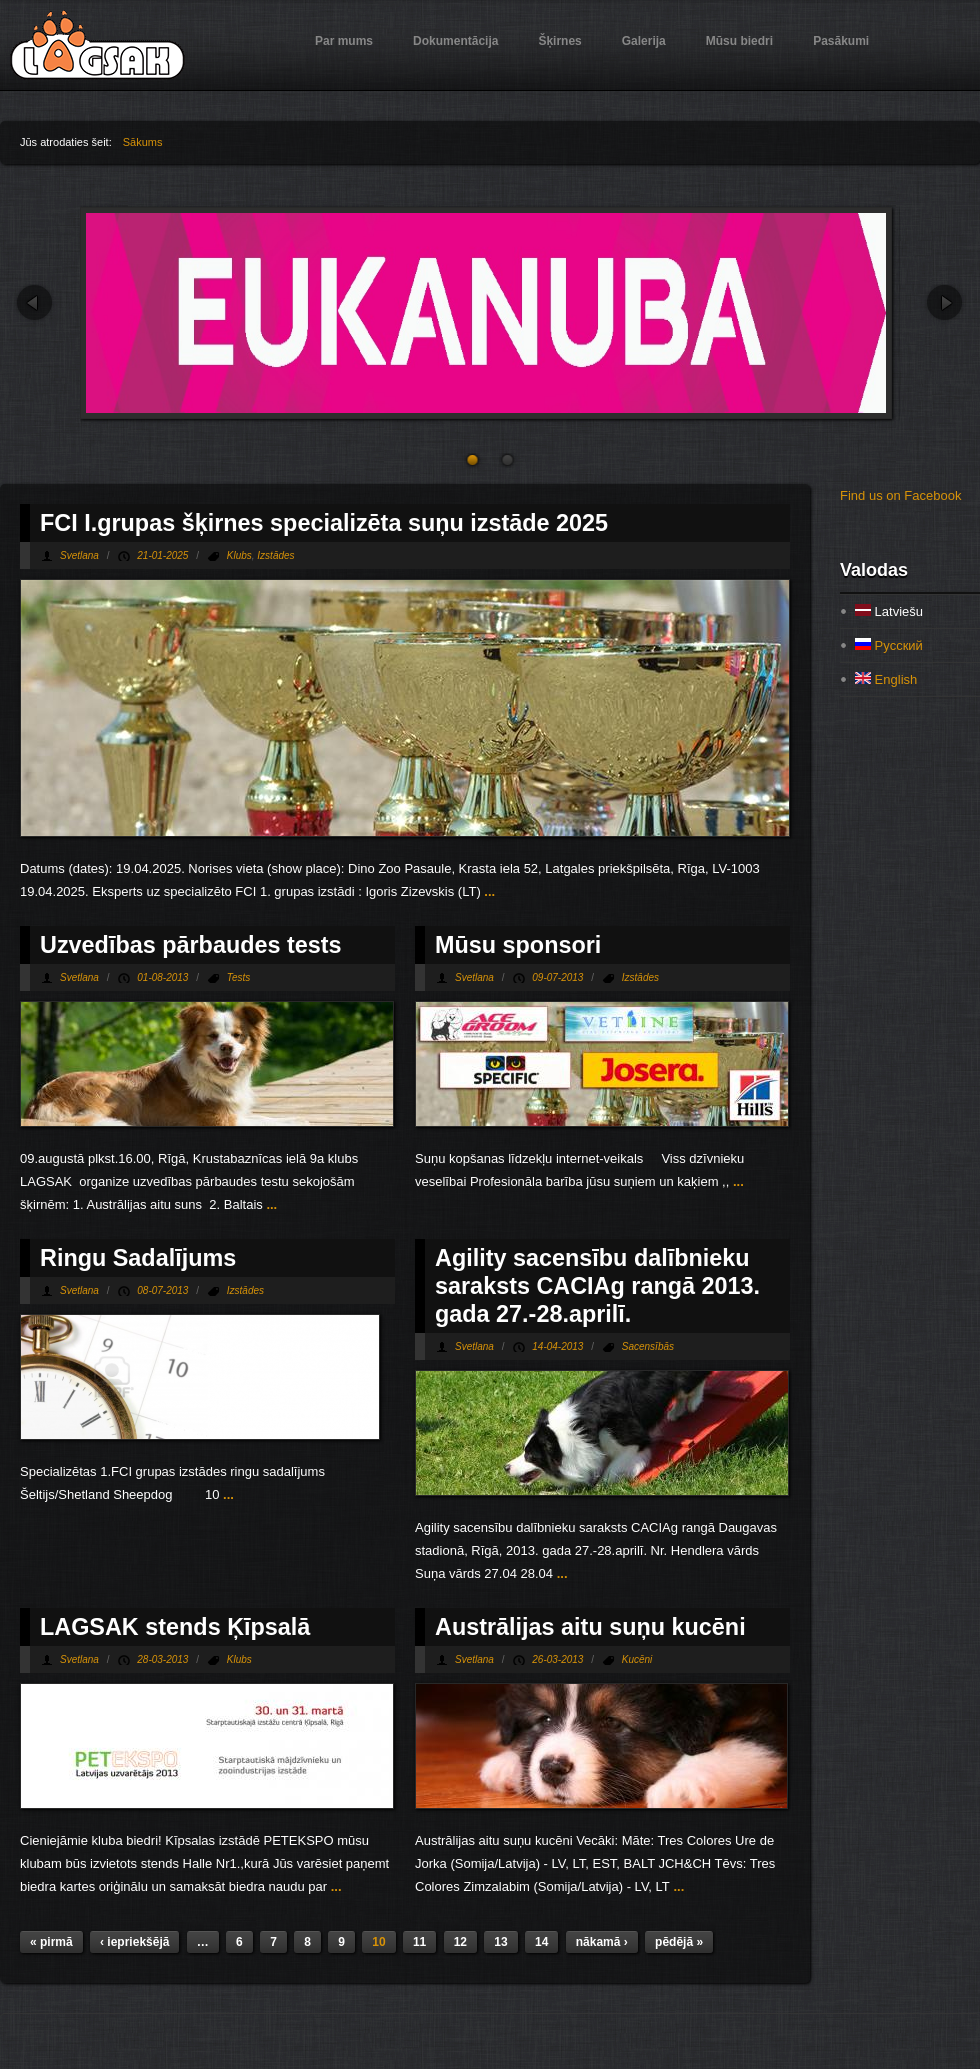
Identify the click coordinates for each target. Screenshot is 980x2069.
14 (541, 1942)
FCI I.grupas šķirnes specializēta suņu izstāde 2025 (324, 523)
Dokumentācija (455, 41)
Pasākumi (841, 41)
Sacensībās (648, 1346)
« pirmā (51, 1942)
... (488, 891)
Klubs (239, 555)
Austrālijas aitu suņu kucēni (590, 1627)
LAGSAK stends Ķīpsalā (175, 1627)
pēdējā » (679, 1942)
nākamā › (602, 1942)
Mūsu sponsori (518, 945)
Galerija (644, 41)
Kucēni (637, 1659)
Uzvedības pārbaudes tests (191, 945)
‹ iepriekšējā (134, 1942)
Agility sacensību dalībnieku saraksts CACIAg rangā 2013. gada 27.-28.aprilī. (597, 1286)
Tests (239, 977)
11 (419, 1942)
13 (500, 1942)
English (886, 679)
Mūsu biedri (739, 41)
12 (460, 1942)
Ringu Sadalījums (138, 1258)
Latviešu (889, 611)
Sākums (143, 142)
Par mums (344, 41)
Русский (889, 645)
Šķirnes (559, 41)
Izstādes (275, 555)
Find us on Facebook (900, 495)
